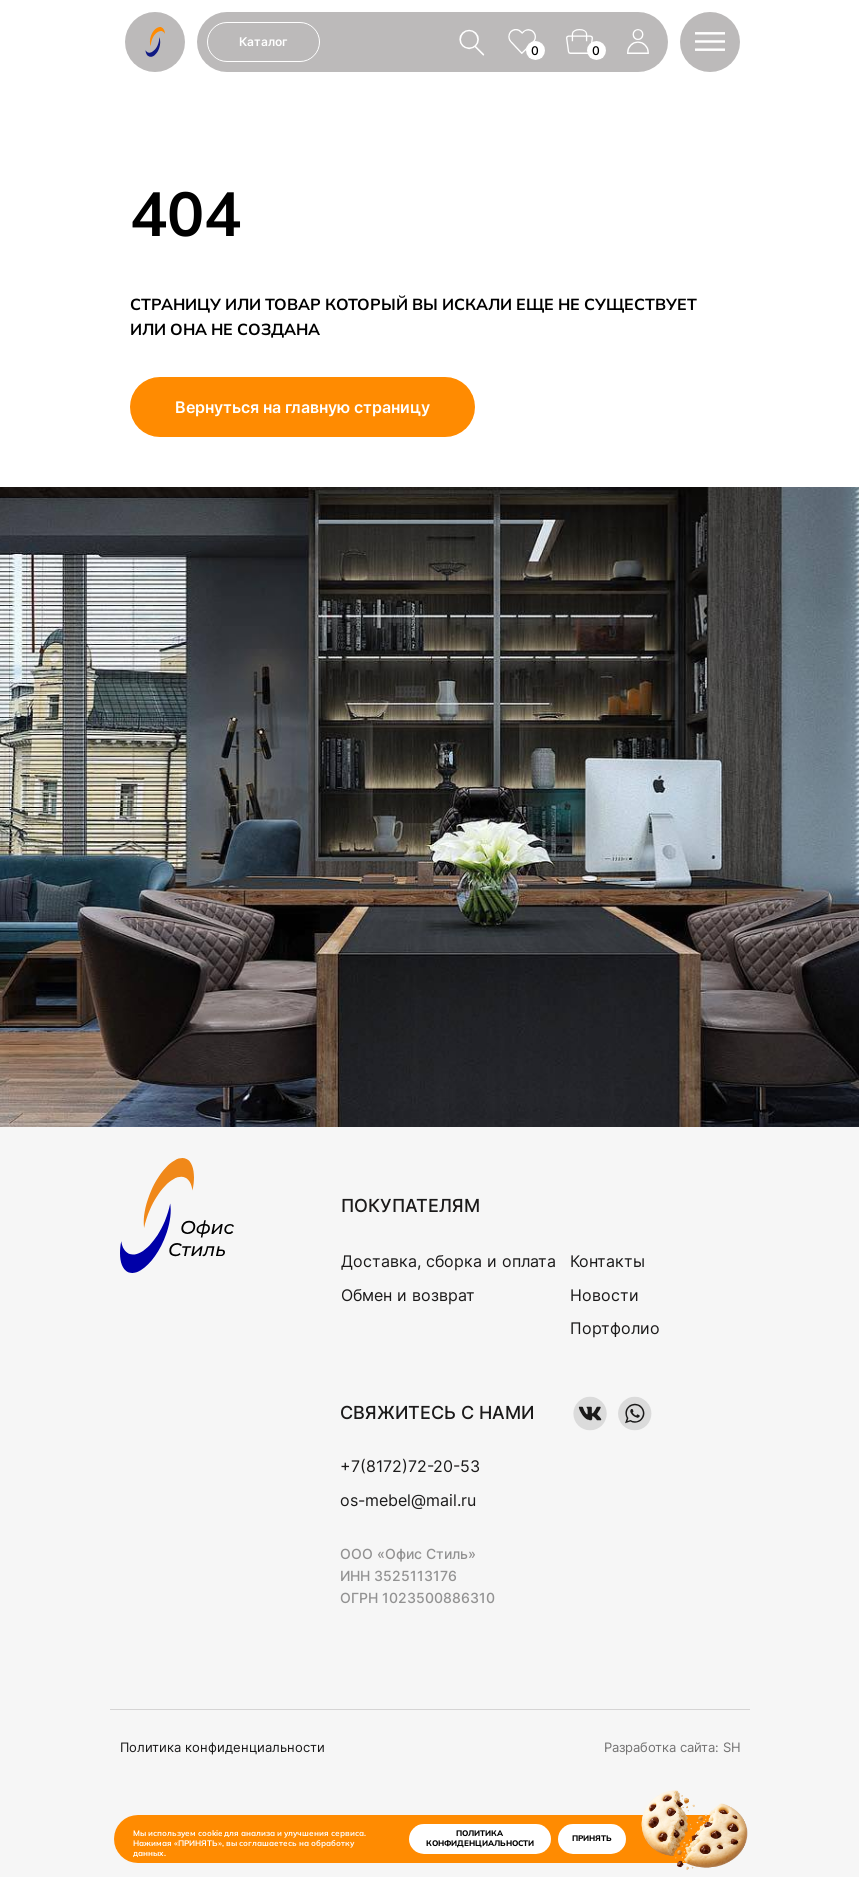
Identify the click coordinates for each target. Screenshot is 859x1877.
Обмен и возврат (408, 1295)
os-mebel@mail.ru (408, 1500)
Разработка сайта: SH (672, 1747)
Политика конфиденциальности (222, 1747)
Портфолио (615, 1328)
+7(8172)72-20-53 (410, 1466)
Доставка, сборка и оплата (448, 1261)
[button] (710, 41)
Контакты (607, 1261)
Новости (604, 1295)
